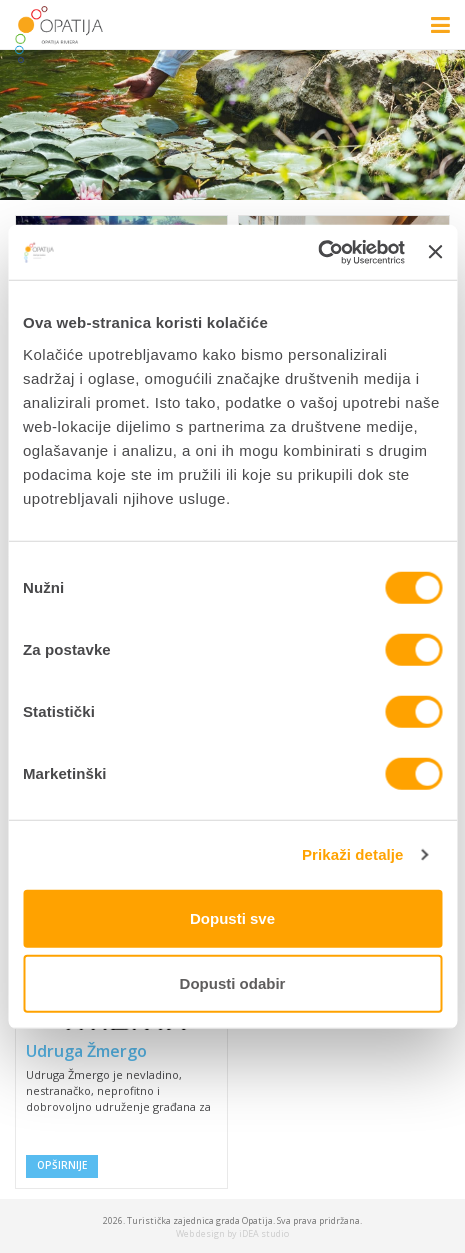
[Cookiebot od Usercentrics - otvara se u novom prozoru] (317, 252)
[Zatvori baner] (435, 252)
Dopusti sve (232, 917)
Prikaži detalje (353, 854)
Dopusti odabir (233, 983)
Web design (200, 1233)
